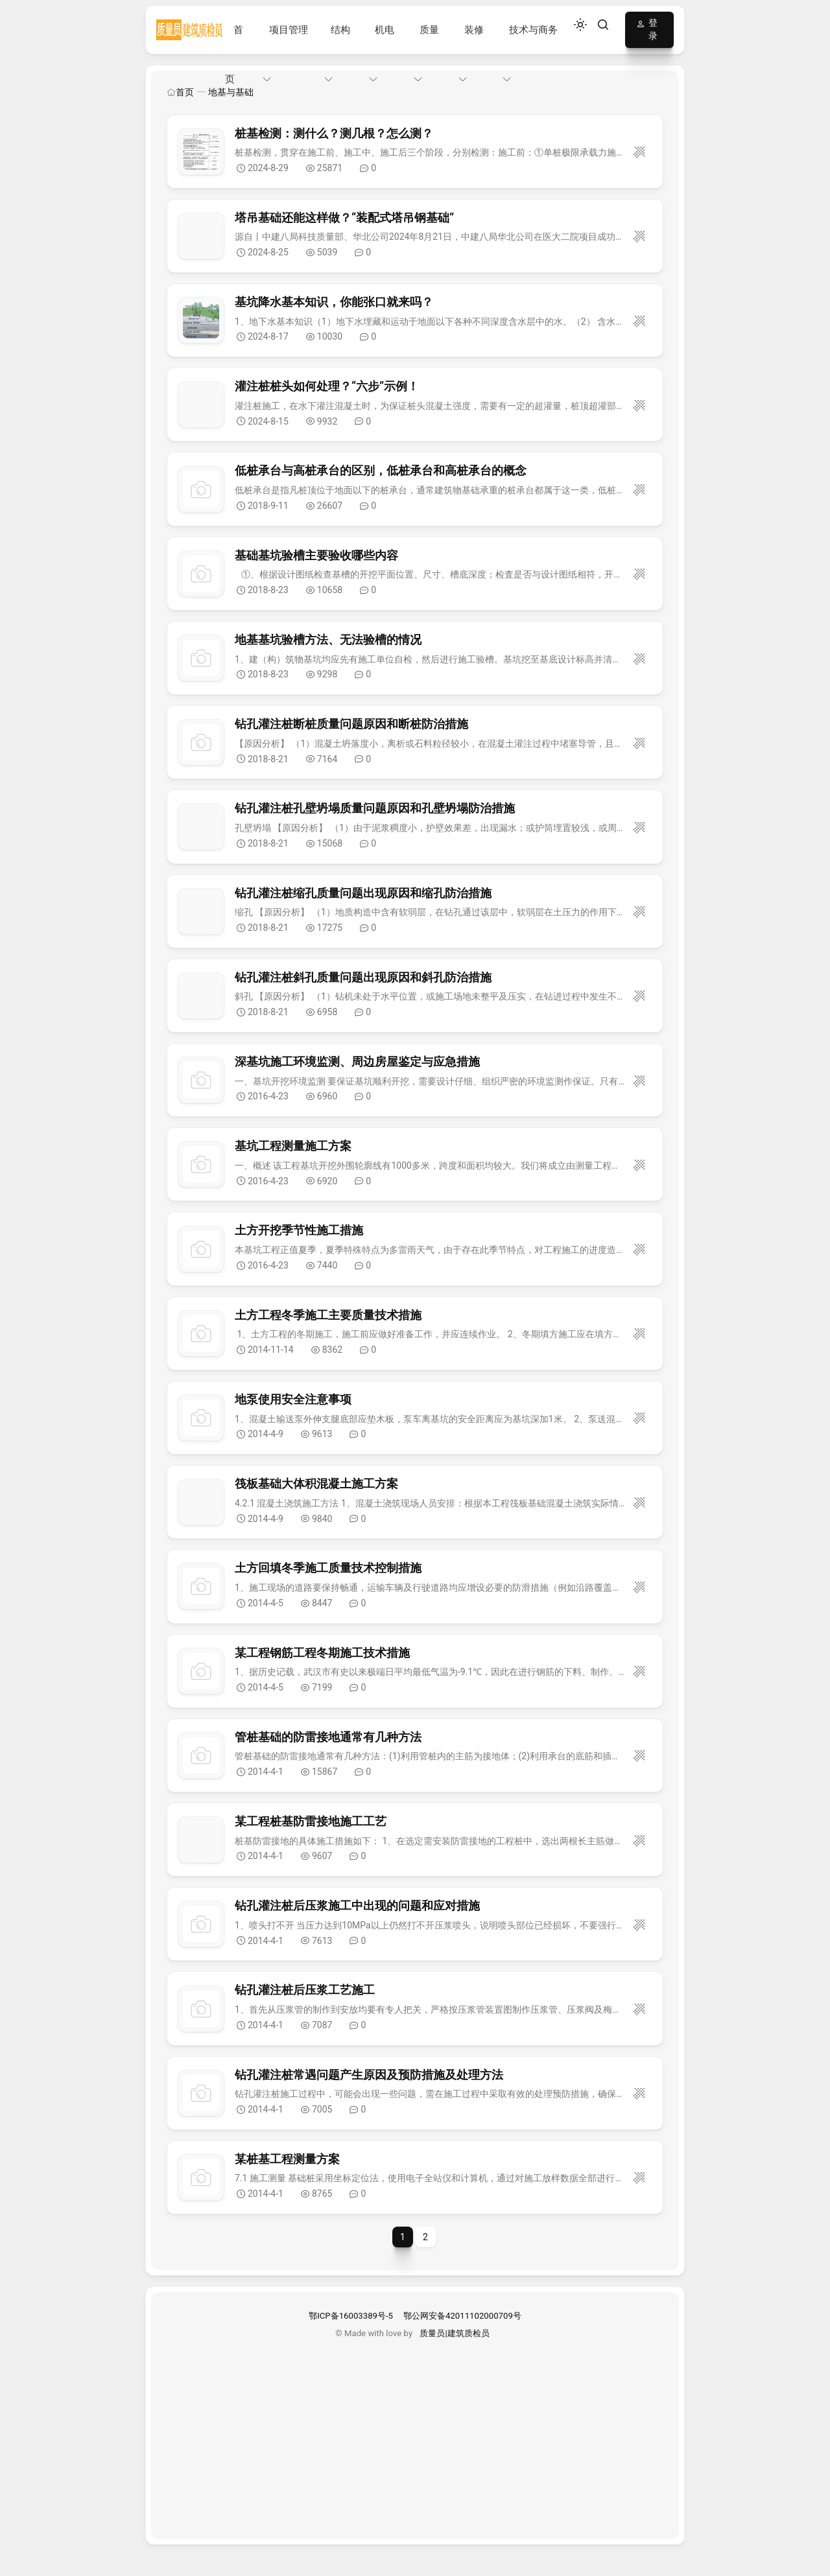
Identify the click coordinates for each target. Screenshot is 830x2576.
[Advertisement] (415, 2430)
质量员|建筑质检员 (454, 2333)
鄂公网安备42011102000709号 (462, 2316)
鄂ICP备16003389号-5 (351, 2316)
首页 (180, 92)
